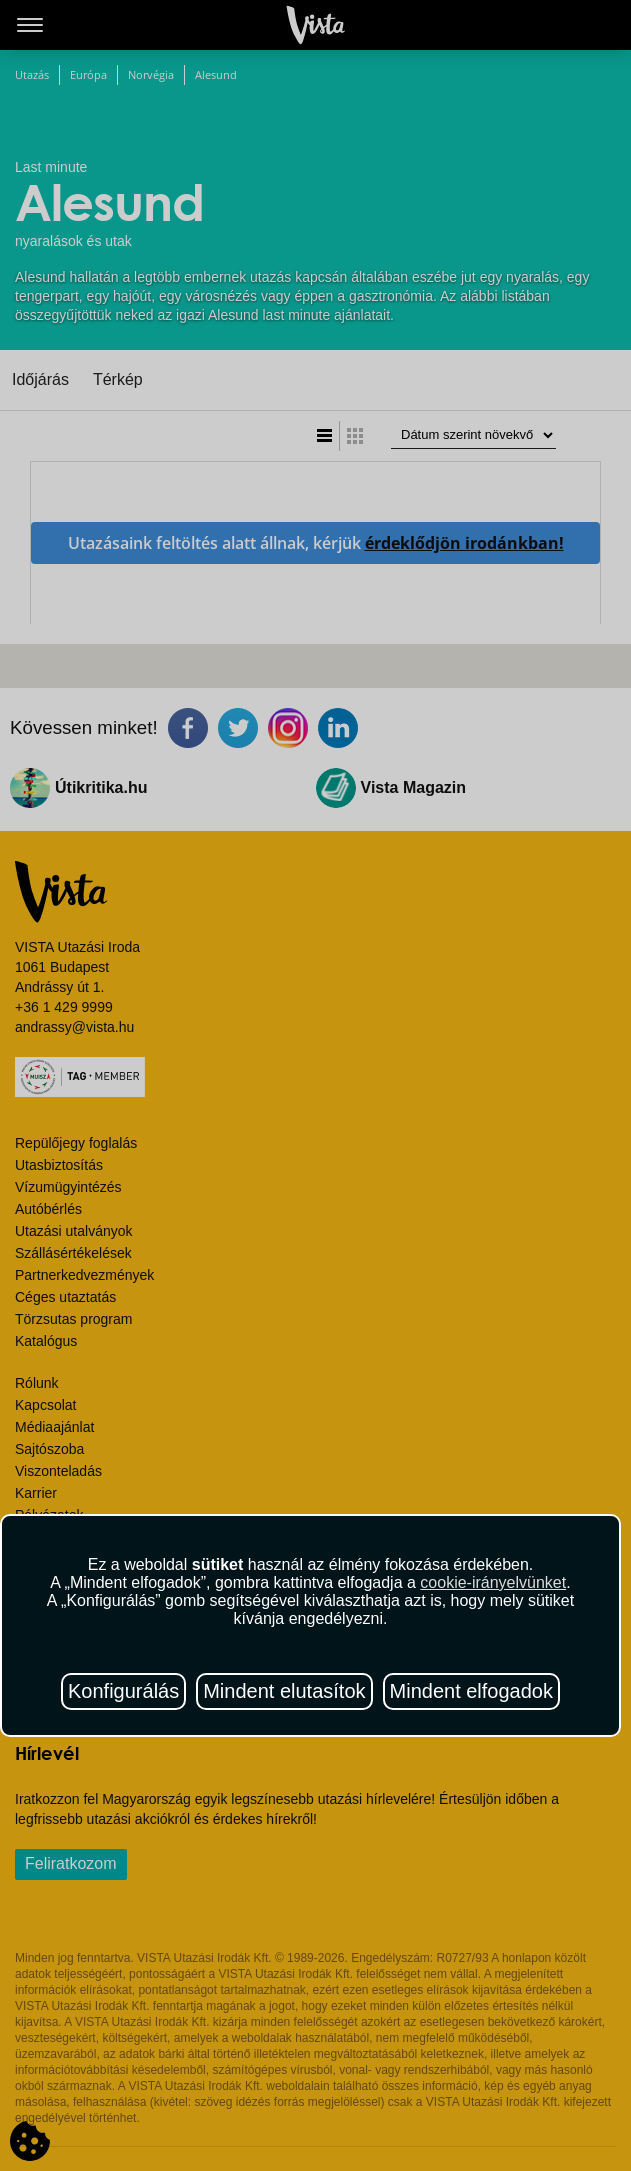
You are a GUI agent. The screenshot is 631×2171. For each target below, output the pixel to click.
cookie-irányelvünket (493, 1582)
